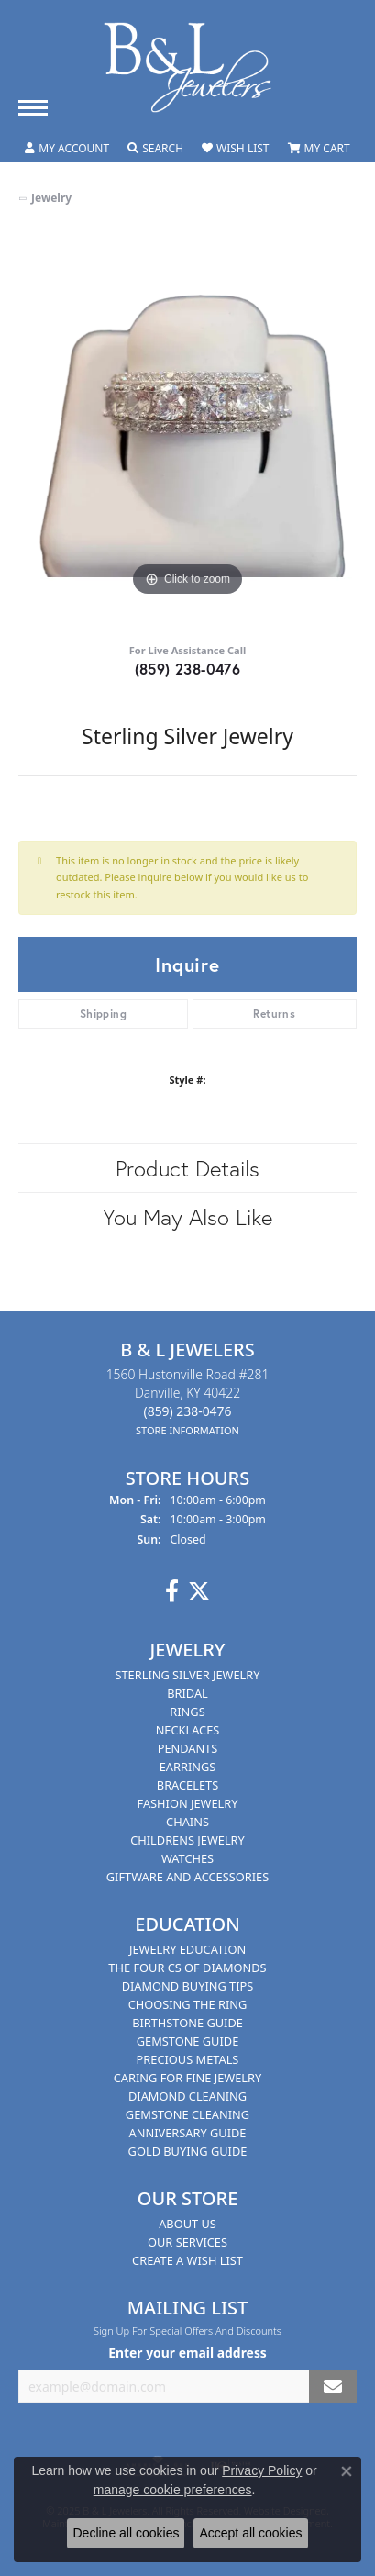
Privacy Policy (262, 2470)
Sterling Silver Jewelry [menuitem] (187, 1675)
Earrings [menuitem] (188, 1766)
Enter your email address (187, 2353)
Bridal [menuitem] (187, 1693)
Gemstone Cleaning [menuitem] (187, 2114)
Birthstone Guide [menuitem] (187, 2022)
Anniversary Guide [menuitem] (188, 2132)
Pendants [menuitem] (188, 1748)
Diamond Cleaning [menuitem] (187, 2096)
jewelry (51, 198)
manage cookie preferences (173, 2489)
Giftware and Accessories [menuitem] (187, 1876)
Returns (274, 1013)
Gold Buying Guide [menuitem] (188, 2151)
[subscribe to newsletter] (333, 2386)
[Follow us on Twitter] (199, 1591)
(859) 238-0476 (188, 668)
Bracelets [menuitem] (187, 1785)
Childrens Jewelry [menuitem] (187, 1840)
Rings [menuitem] (187, 1711)
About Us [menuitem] (187, 2223)
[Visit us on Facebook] (172, 1591)
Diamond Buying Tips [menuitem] (188, 1986)
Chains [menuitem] (187, 1821)
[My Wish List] (235, 148)
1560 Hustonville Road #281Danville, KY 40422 (188, 1402)
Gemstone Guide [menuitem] (188, 2041)
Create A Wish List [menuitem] (187, 2260)
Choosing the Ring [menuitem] (188, 2004)
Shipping (103, 1013)
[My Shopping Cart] (319, 148)
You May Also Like (187, 1217)
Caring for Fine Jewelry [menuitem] (188, 2077)
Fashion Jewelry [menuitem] (188, 1803)
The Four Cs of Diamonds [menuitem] (187, 1967)
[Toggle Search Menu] (155, 148)
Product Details (187, 1168)
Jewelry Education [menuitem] (187, 1949)
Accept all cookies (250, 2533)
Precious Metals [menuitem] (188, 2059)
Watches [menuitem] (187, 1858)
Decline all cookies (125, 2533)
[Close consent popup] (346, 2471)
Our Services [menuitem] (187, 2242)
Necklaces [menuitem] (188, 1730)
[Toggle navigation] (33, 108)
